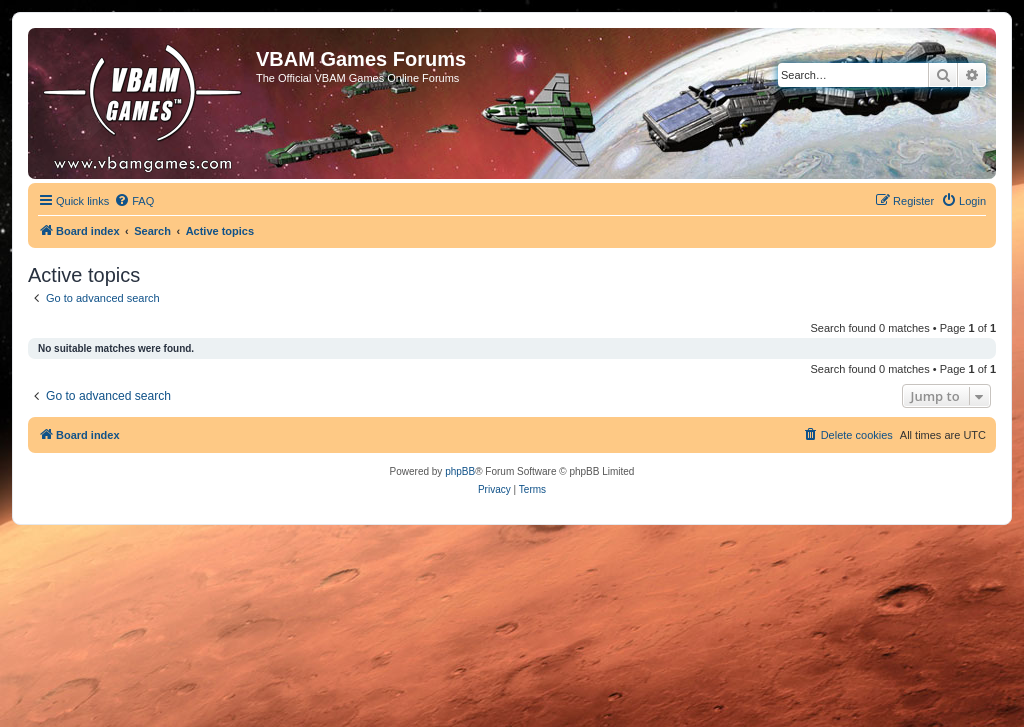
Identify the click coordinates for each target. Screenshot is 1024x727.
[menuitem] (134, 201)
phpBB (460, 471)
